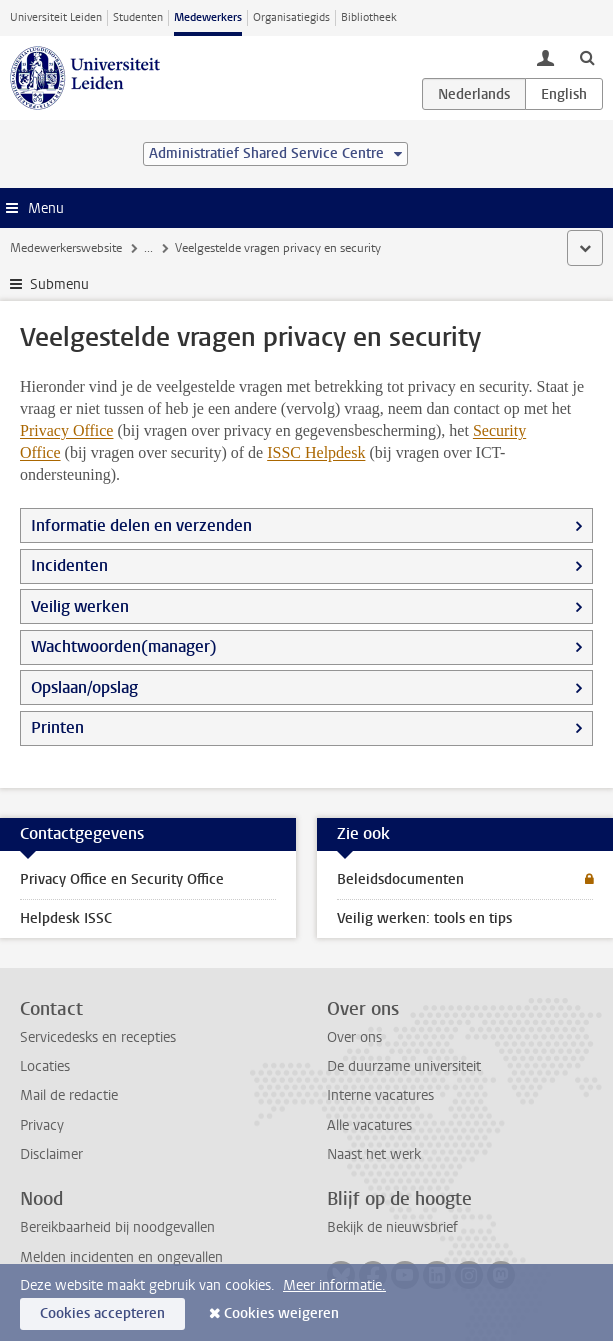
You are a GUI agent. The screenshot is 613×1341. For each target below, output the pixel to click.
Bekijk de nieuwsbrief (392, 1227)
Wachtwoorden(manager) (124, 646)
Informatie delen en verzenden (141, 525)
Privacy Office (66, 430)
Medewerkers (208, 17)
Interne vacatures (380, 1095)
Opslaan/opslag (84, 687)
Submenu (59, 284)
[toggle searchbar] (587, 57)
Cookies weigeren (281, 1313)
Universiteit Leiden (56, 17)
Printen (57, 727)
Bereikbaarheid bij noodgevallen (117, 1227)
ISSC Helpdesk (316, 452)
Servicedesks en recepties (98, 1037)
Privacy (42, 1125)
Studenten (138, 17)
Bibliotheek (369, 17)
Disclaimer (51, 1154)
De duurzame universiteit (404, 1066)
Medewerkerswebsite (66, 248)
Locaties (45, 1066)
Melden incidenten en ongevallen (121, 1257)
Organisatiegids (291, 17)
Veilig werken (80, 606)
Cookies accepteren (102, 1313)
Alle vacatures (369, 1125)
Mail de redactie (69, 1095)
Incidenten (69, 565)
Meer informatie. (334, 1285)
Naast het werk (374, 1154)
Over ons (354, 1037)
